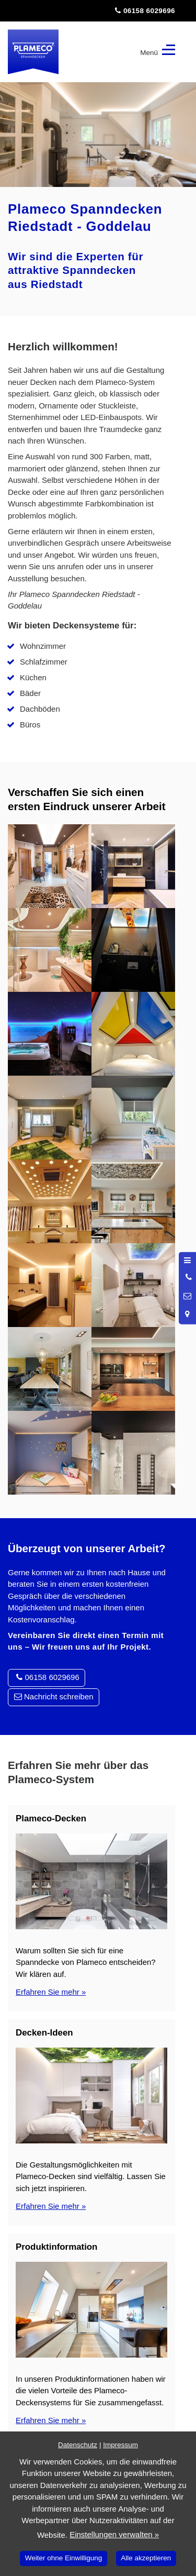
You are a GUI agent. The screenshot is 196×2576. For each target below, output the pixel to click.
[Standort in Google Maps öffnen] (188, 1314)
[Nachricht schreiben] (188, 1295)
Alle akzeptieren (146, 2558)
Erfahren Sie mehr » (51, 1991)
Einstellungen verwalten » (114, 2534)
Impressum (120, 2445)
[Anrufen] (188, 1277)
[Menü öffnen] (188, 1260)
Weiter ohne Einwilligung (63, 2558)
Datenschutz (77, 2445)
